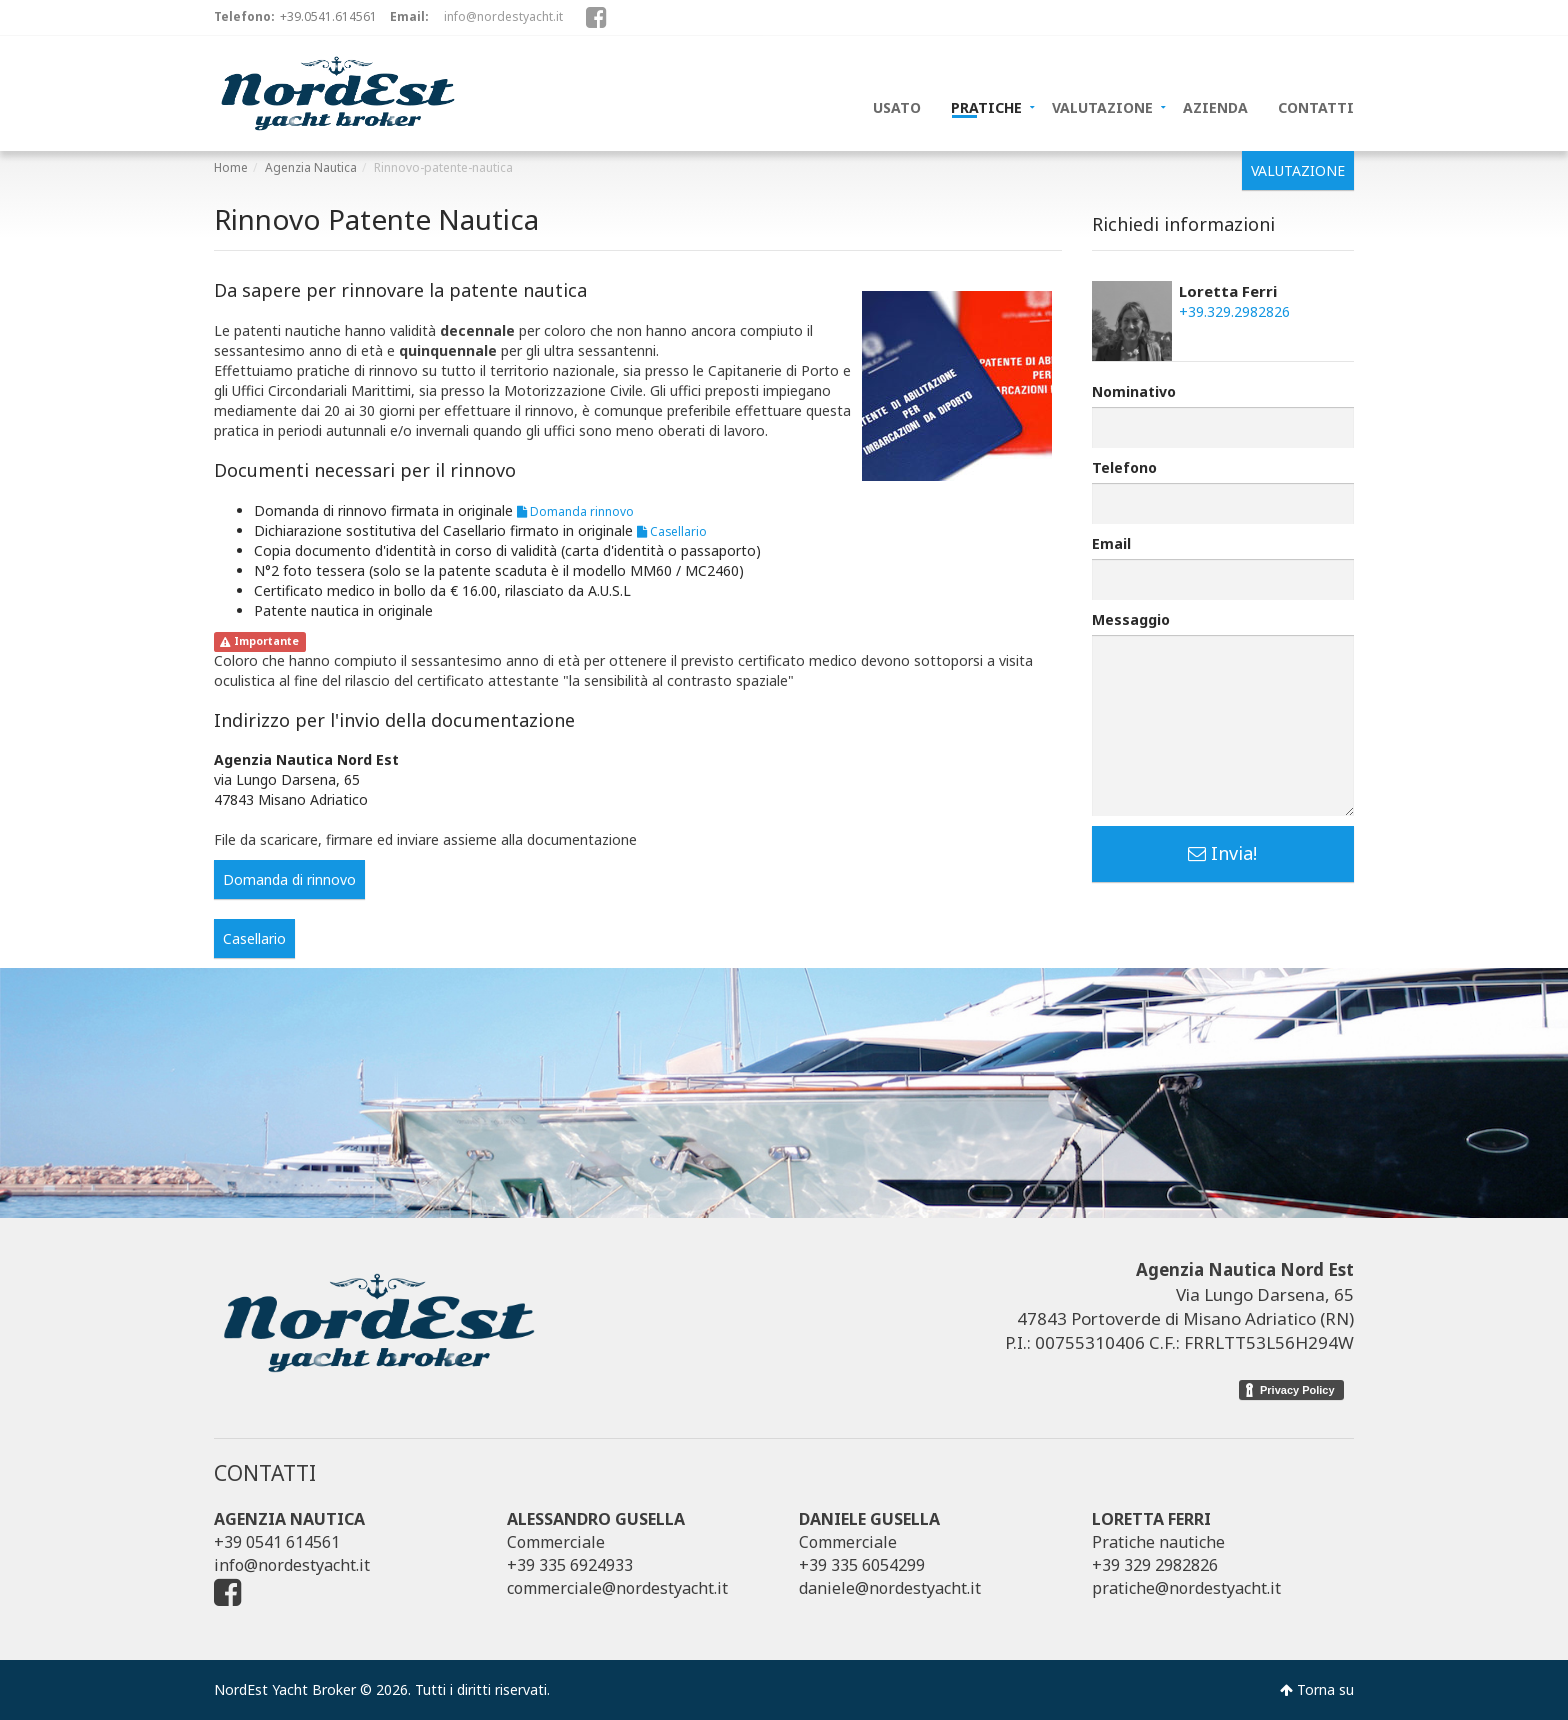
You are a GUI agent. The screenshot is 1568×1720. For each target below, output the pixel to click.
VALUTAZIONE (1102, 106)
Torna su (1317, 1689)
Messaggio (1131, 619)
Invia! (1222, 853)
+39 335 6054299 (862, 1565)
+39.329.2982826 (1234, 311)
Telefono (1124, 467)
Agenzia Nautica (311, 167)
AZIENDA (1215, 106)
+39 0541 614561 (277, 1542)
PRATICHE (986, 106)
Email (1111, 543)
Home (231, 167)
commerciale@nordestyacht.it (617, 1588)
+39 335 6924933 (570, 1565)
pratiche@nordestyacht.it (1186, 1588)
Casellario (672, 531)
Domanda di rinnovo (289, 879)
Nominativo (1134, 391)
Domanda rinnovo (575, 511)
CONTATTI (1316, 106)
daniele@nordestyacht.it (890, 1588)
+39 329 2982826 (1155, 1565)
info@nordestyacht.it (503, 16)
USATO (897, 106)
